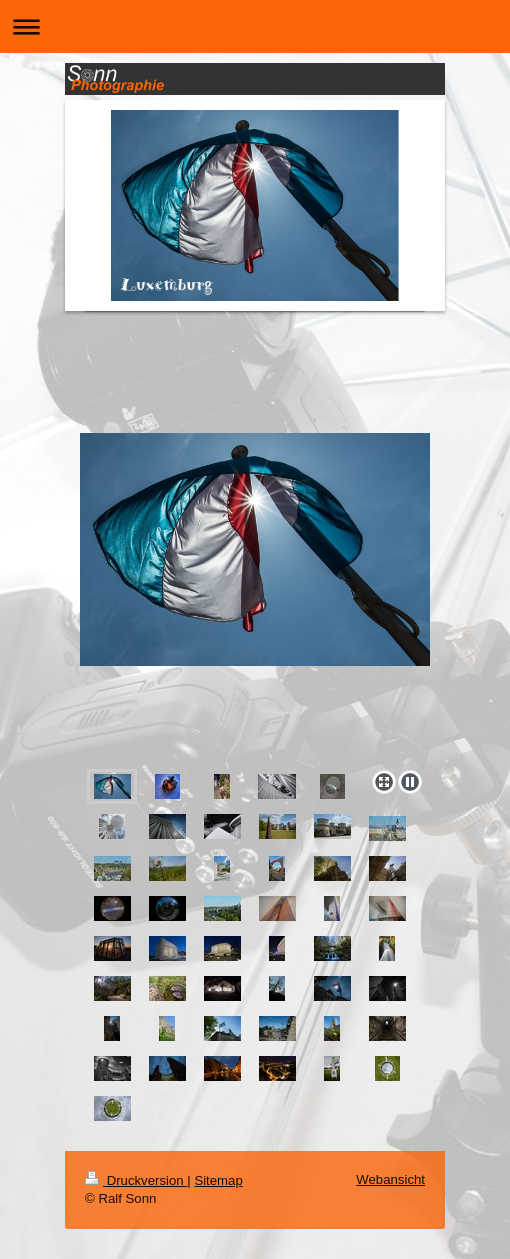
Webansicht (390, 1179)
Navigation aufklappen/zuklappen (255, 26)
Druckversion (136, 1180)
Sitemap (218, 1180)
